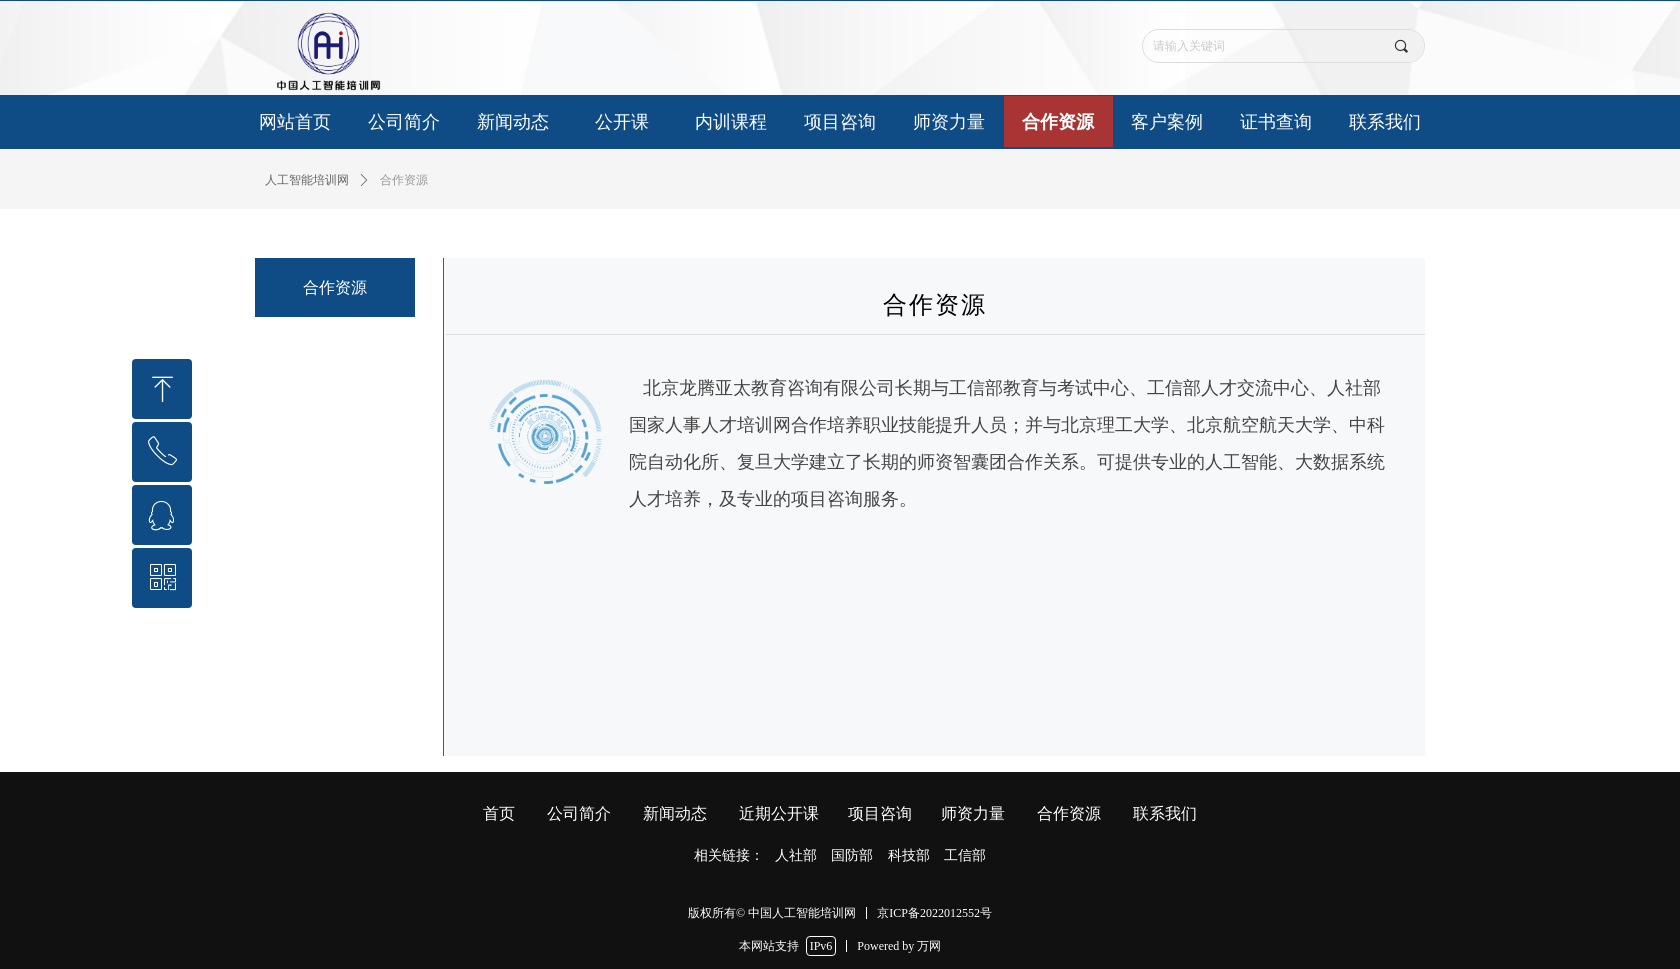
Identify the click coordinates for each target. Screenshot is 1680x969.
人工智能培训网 (307, 180)
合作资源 (404, 180)
